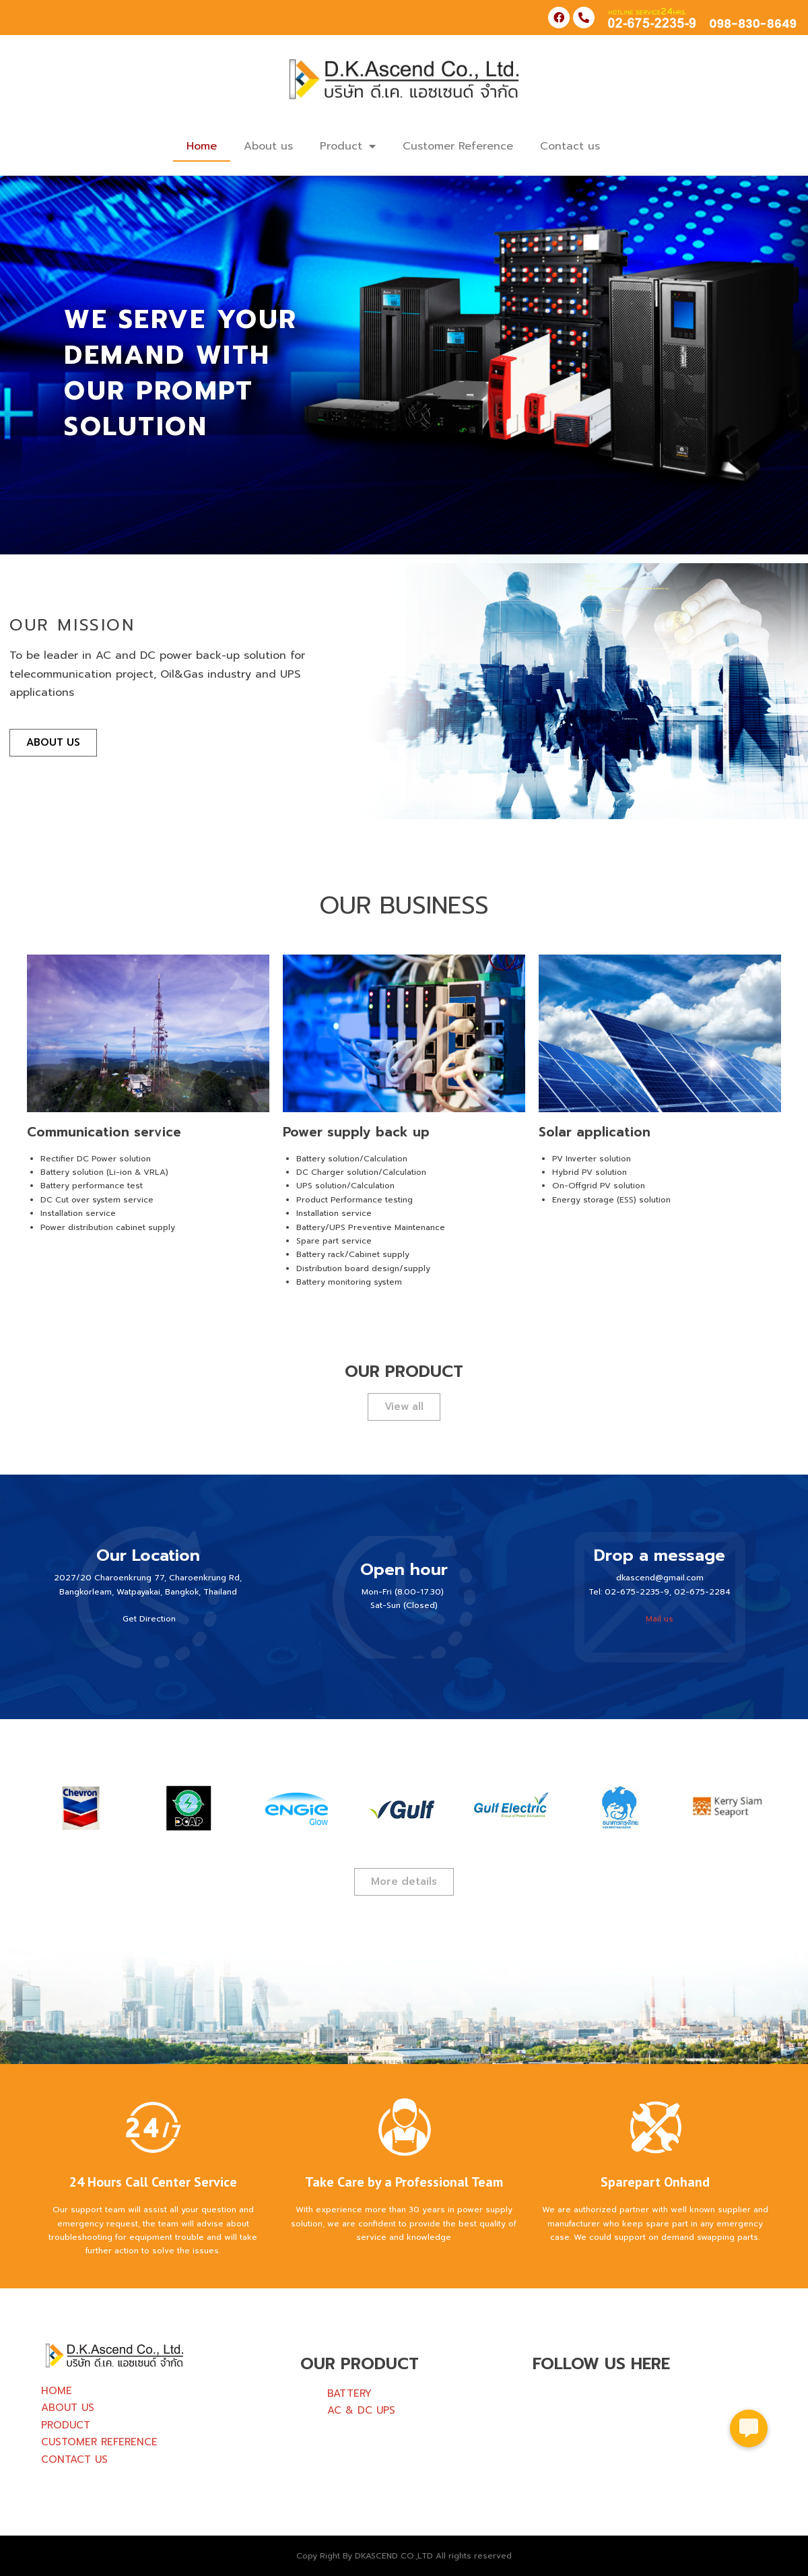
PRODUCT (65, 2425)
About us (268, 146)
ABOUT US (67, 2407)
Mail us (659, 1619)
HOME (56, 2390)
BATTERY (349, 2393)
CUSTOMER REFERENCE (99, 2442)
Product (348, 146)
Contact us (570, 146)
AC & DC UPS (361, 2410)
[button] (749, 2424)
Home (202, 146)
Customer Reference (458, 146)
